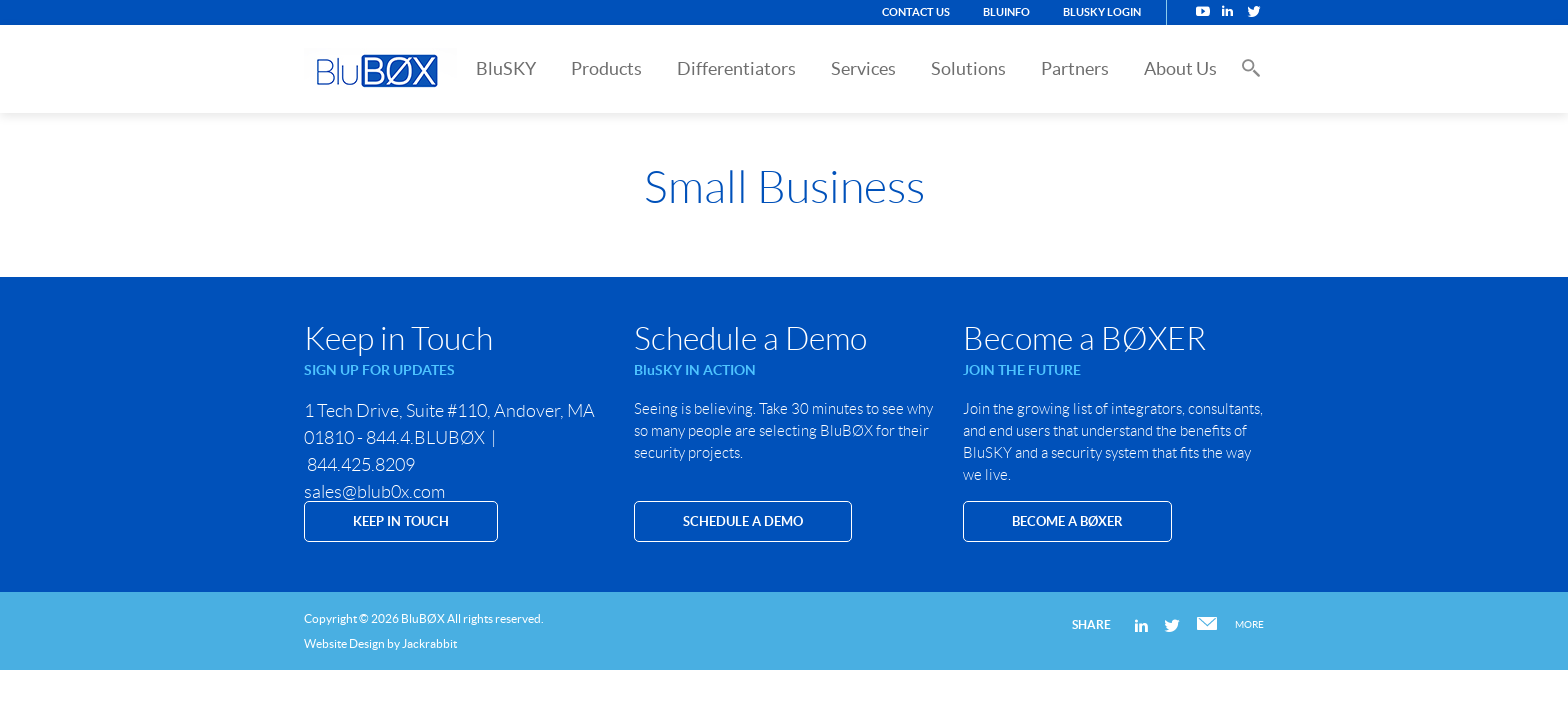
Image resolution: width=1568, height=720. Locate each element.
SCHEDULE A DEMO (743, 521)
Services (863, 68)
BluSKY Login (1102, 12)
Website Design (344, 643)
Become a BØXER (1067, 521)
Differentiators (736, 68)
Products (606, 68)
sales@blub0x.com (374, 492)
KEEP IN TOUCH (401, 521)
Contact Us (916, 12)
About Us (1180, 68)
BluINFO (1006, 12)
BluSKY (506, 68)
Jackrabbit (429, 643)
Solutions (968, 68)
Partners (1075, 68)
